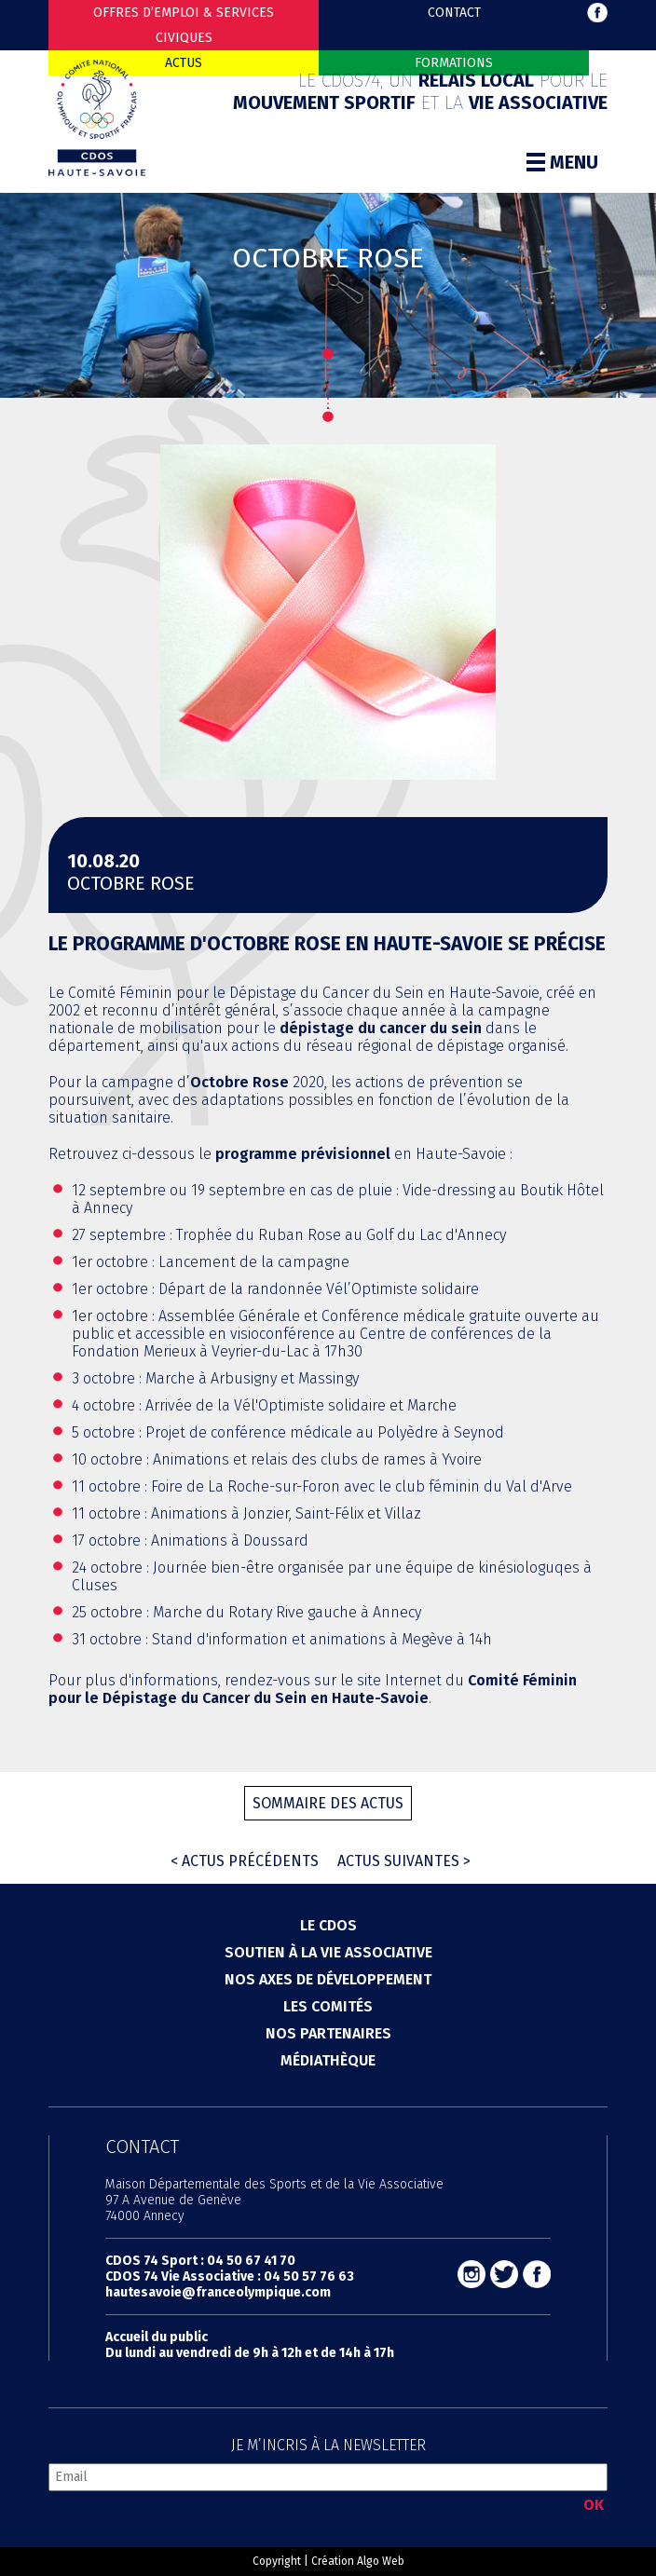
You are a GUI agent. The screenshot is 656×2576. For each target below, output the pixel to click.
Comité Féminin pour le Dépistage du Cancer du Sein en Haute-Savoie (312, 1689)
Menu (562, 162)
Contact (454, 12)
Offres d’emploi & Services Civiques (183, 25)
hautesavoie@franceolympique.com (218, 2292)
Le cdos (328, 1925)
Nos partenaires (328, 2033)
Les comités (328, 2006)
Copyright (277, 2561)
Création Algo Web (357, 2561)
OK (593, 2505)
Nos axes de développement (328, 1979)
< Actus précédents (245, 1861)
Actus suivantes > (404, 1861)
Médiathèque (328, 2060)
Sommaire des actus (328, 1803)
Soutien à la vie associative (328, 1952)
